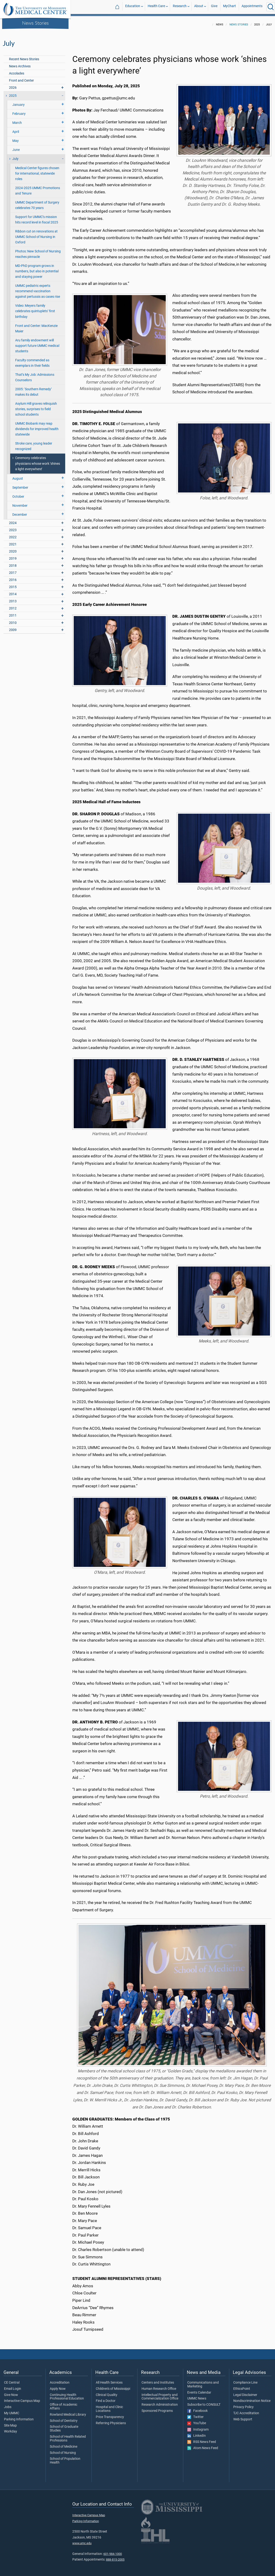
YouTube (196, 2420)
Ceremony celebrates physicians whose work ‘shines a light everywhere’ (37, 460)
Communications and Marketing (203, 2382)
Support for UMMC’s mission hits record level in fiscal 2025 (36, 217)
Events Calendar (199, 2390)
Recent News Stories (24, 56)
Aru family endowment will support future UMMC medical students (37, 342)
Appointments (252, 7)
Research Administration (160, 2402)
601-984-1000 (112, 2551)
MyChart (229, 7)
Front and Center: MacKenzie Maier (36, 325)
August (17, 476)
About (198, 7)
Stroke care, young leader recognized (33, 443)
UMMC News (196, 2396)
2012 (13, 605)
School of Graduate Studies (64, 2426)
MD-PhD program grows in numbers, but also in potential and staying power (37, 268)
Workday (10, 2429)
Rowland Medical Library (68, 2412)
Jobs (7, 2404)
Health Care (156, 7)
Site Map (10, 2423)
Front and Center (21, 78)
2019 (13, 556)
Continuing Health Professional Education (67, 2394)
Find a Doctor (105, 2398)
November (20, 503)
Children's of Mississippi (113, 2386)
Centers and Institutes (158, 2380)
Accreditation (59, 2380)
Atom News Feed (202, 2445)
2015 (13, 584)
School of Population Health (65, 2458)
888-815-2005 (115, 2556)
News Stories (35, 22)
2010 (13, 620)
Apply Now (58, 2386)
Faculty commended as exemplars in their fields (32, 360)
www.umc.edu (82, 2540)
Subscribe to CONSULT (203, 2402)
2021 (13, 541)
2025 (13, 93)
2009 (13, 627)
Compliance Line (245, 2380)
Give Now (11, 2392)
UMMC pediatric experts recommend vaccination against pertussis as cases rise (37, 288)
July (15, 156)
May (15, 138)
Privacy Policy (243, 2404)
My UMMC (11, 2410)
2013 (13, 598)
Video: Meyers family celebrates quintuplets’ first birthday (35, 308)
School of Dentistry (64, 2418)
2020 (13, 549)
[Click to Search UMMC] (270, 7)
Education (132, 7)
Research (180, 7)
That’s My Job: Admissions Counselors (34, 374)
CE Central (11, 2380)
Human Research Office (159, 2386)
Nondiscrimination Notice (251, 2398)
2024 (13, 520)
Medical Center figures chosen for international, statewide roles (37, 170)
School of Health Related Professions (68, 2436)
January (18, 102)
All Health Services (109, 2380)
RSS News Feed (201, 2439)
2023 (13, 527)
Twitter (195, 2414)
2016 (13, 577)
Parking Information (19, 2416)
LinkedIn (196, 2433)
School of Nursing (63, 2450)
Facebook (197, 2408)
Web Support (242, 2416)
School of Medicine (63, 2444)
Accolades (16, 71)
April (15, 129)
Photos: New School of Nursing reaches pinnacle (38, 251)
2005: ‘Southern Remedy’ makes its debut (33, 389)
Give (214, 7)
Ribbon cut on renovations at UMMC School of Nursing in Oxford (36, 234)
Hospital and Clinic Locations (109, 2406)
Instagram (198, 2427)
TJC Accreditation (246, 2410)
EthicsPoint (241, 2386)
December (19, 512)
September (20, 485)
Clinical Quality (106, 2392)
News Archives (20, 63)
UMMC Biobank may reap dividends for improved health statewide (37, 426)
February (19, 111)
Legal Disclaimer (245, 2392)
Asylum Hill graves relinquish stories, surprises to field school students (36, 406)
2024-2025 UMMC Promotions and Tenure (37, 188)
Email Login (12, 2386)
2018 (13, 563)
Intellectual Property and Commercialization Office (160, 2394)
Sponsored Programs (157, 2408)
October (18, 494)
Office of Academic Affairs (63, 2404)
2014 (13, 591)
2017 (13, 570)
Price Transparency (110, 2414)
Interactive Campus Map (22, 2398)
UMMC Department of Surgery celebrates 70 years (37, 202)
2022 (13, 534)
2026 (13, 85)
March (17, 120)
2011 (13, 613)
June (16, 147)
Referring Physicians (111, 2420)
